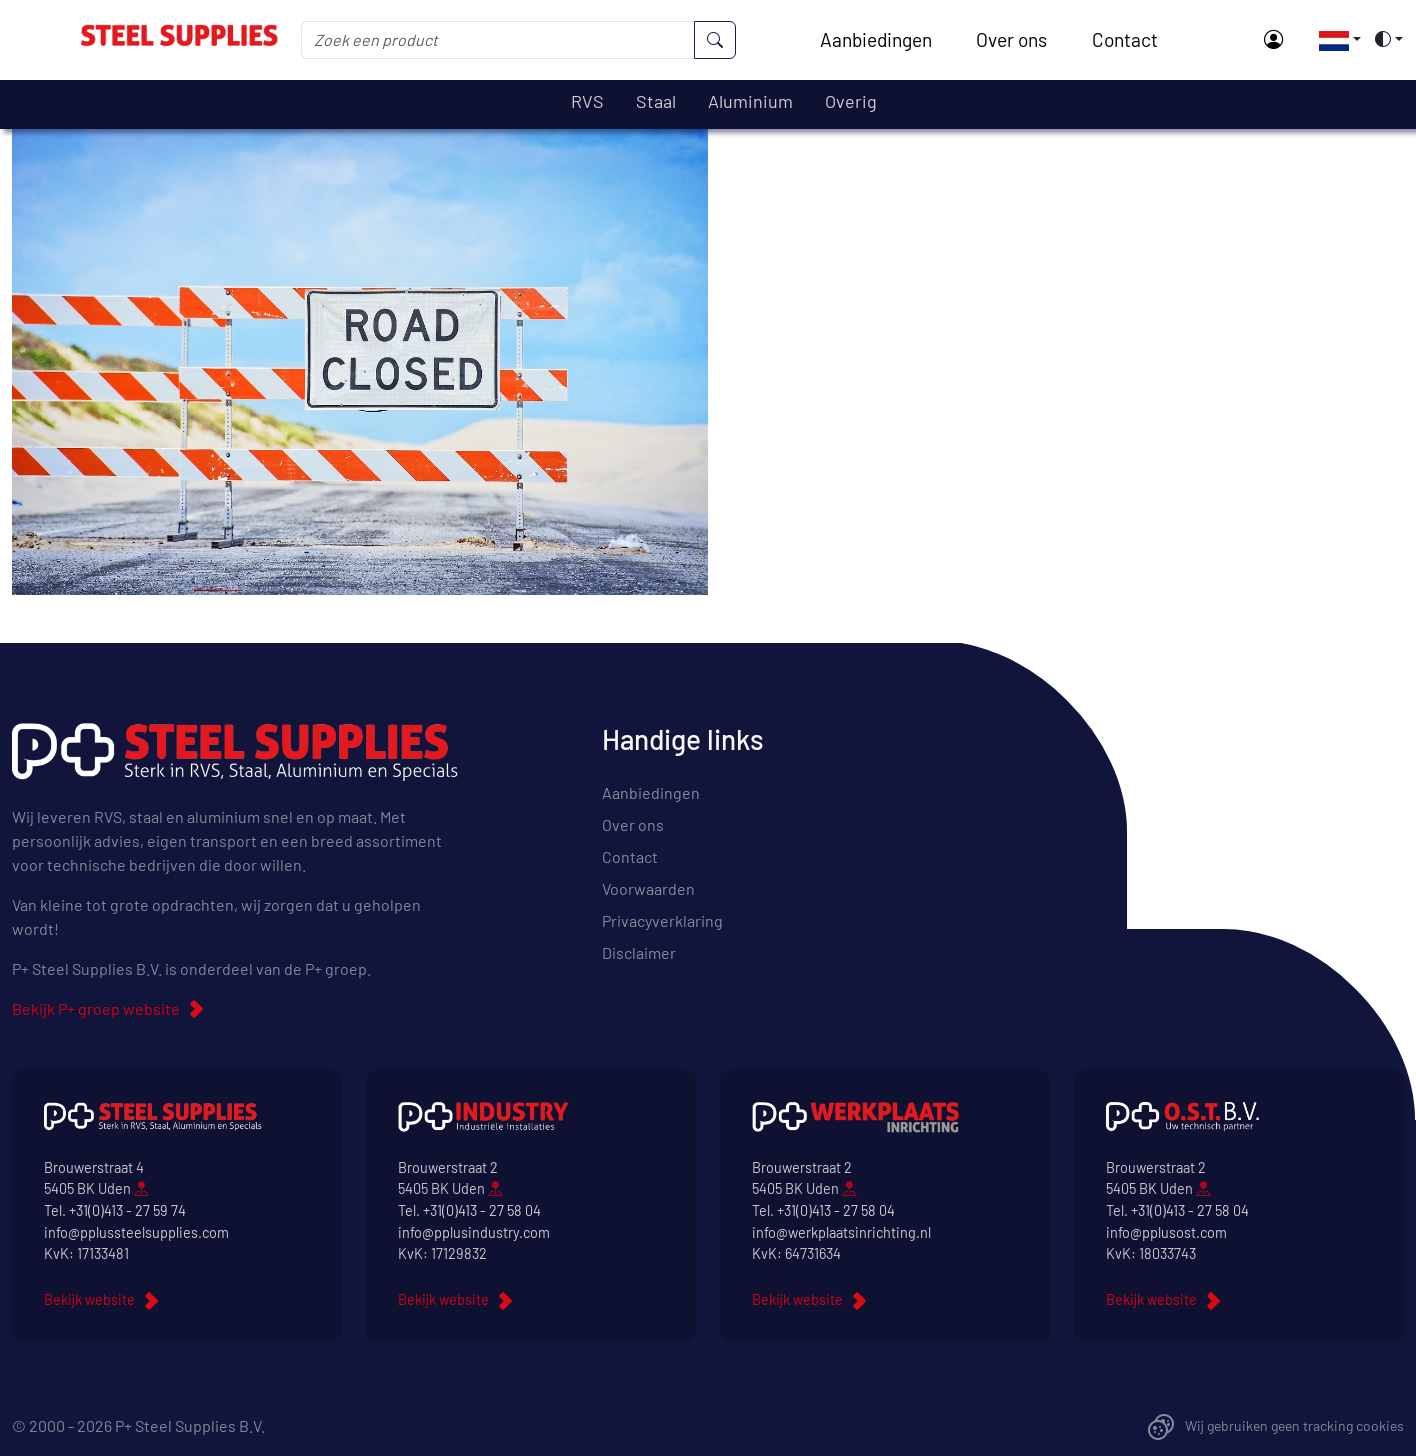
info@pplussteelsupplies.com (136, 1232)
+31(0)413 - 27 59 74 (127, 1210)
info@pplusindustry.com (474, 1232)
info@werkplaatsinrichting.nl (841, 1232)
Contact (1125, 39)
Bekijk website (89, 1299)
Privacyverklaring (662, 920)
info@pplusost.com (1166, 1232)
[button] (1334, 39)
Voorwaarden (648, 888)
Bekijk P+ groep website (96, 1008)
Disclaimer (639, 952)
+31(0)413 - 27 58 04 (482, 1210)
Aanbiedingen (876, 39)
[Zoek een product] (498, 40)
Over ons (1011, 39)
